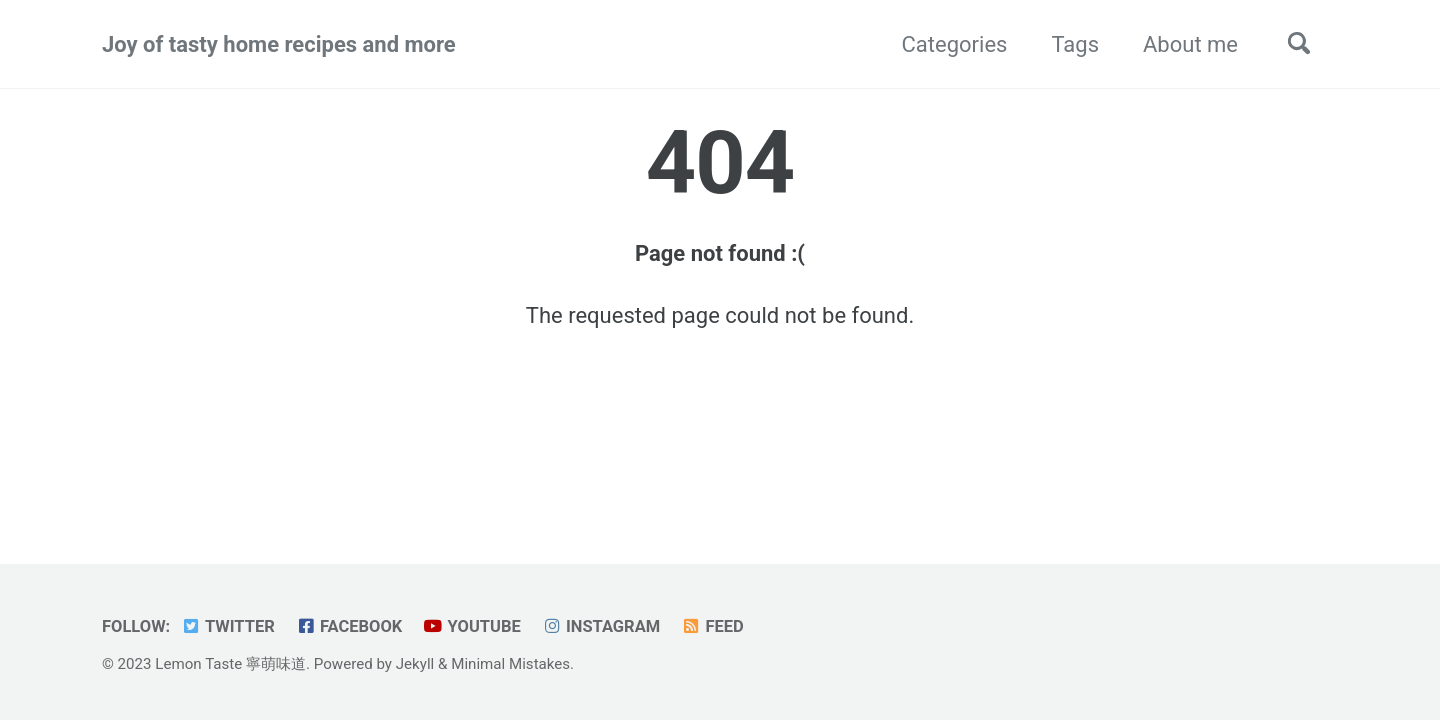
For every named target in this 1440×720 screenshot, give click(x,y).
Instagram (600, 626)
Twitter (228, 626)
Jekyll (415, 664)
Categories (955, 44)
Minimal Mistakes (510, 664)
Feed (712, 626)
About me (1190, 44)
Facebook (348, 626)
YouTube (472, 626)
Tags (1075, 44)
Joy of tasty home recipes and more (279, 44)
